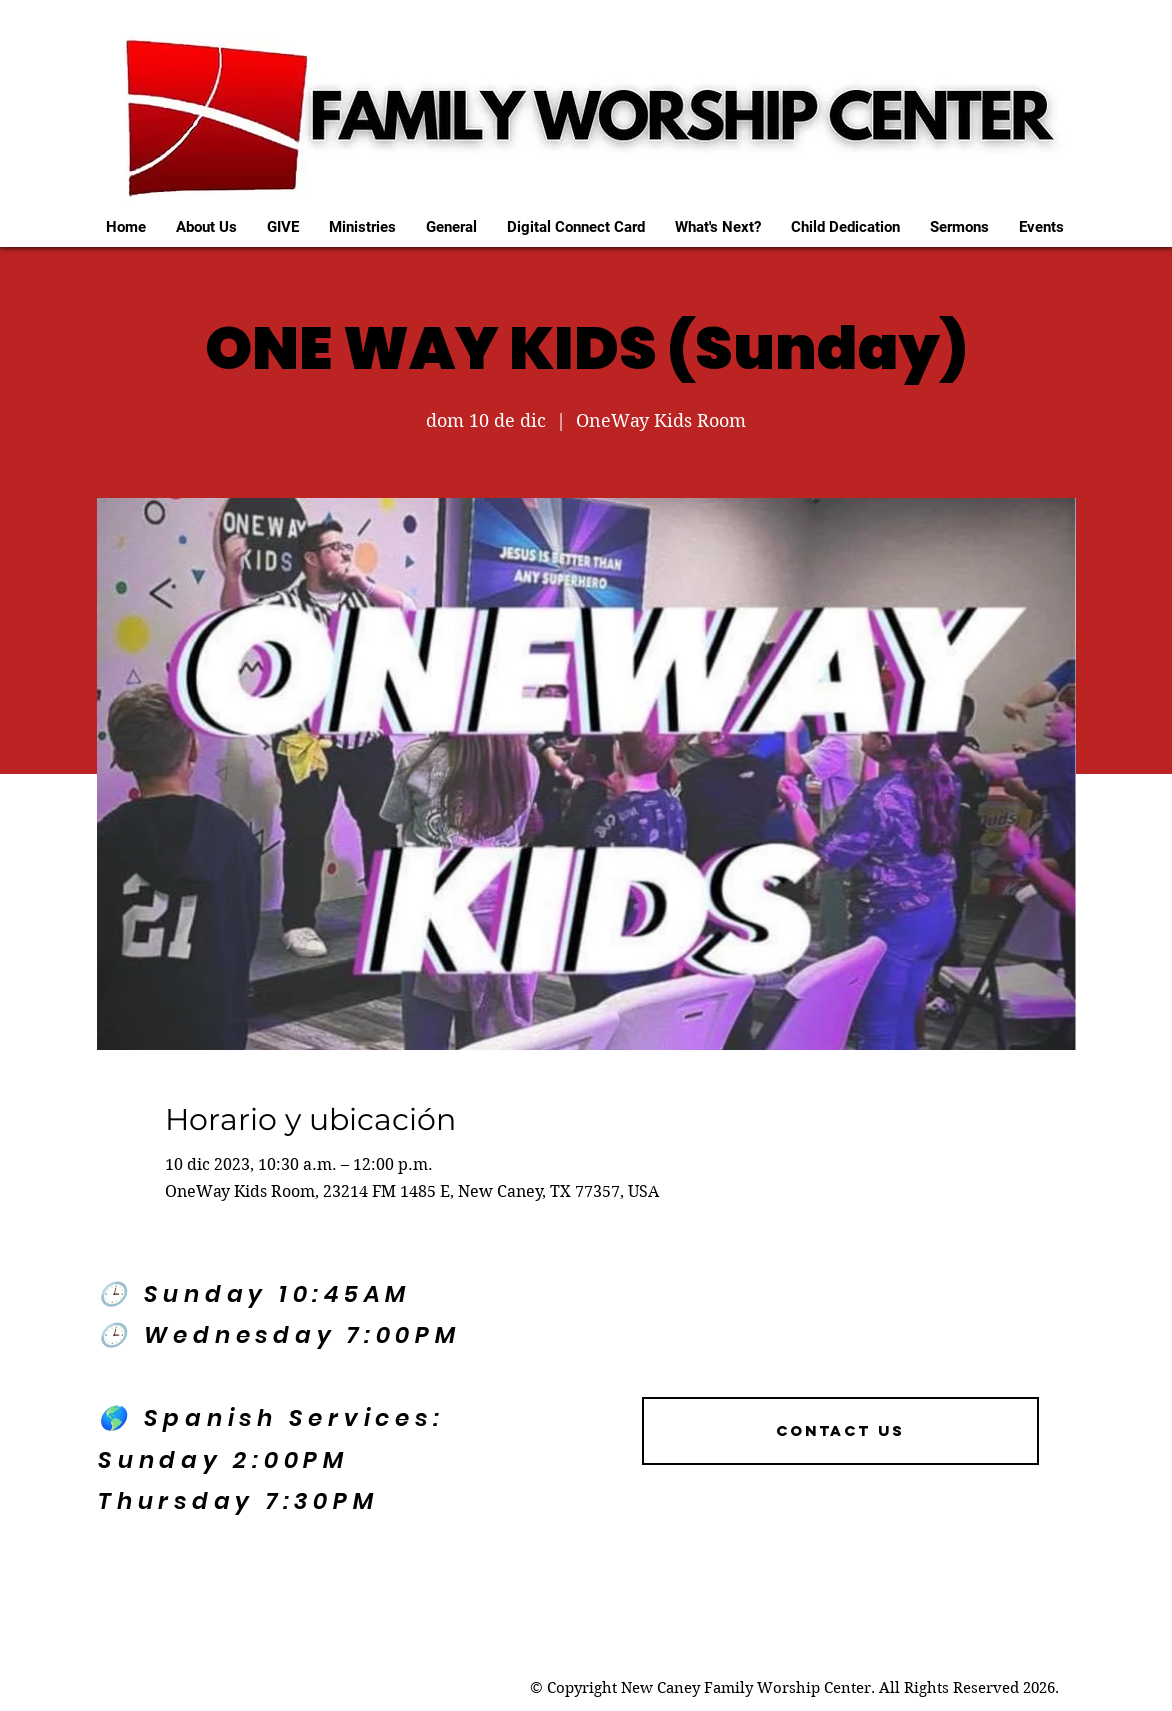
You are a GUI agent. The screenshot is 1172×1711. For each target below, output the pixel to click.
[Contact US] (840, 1431)
